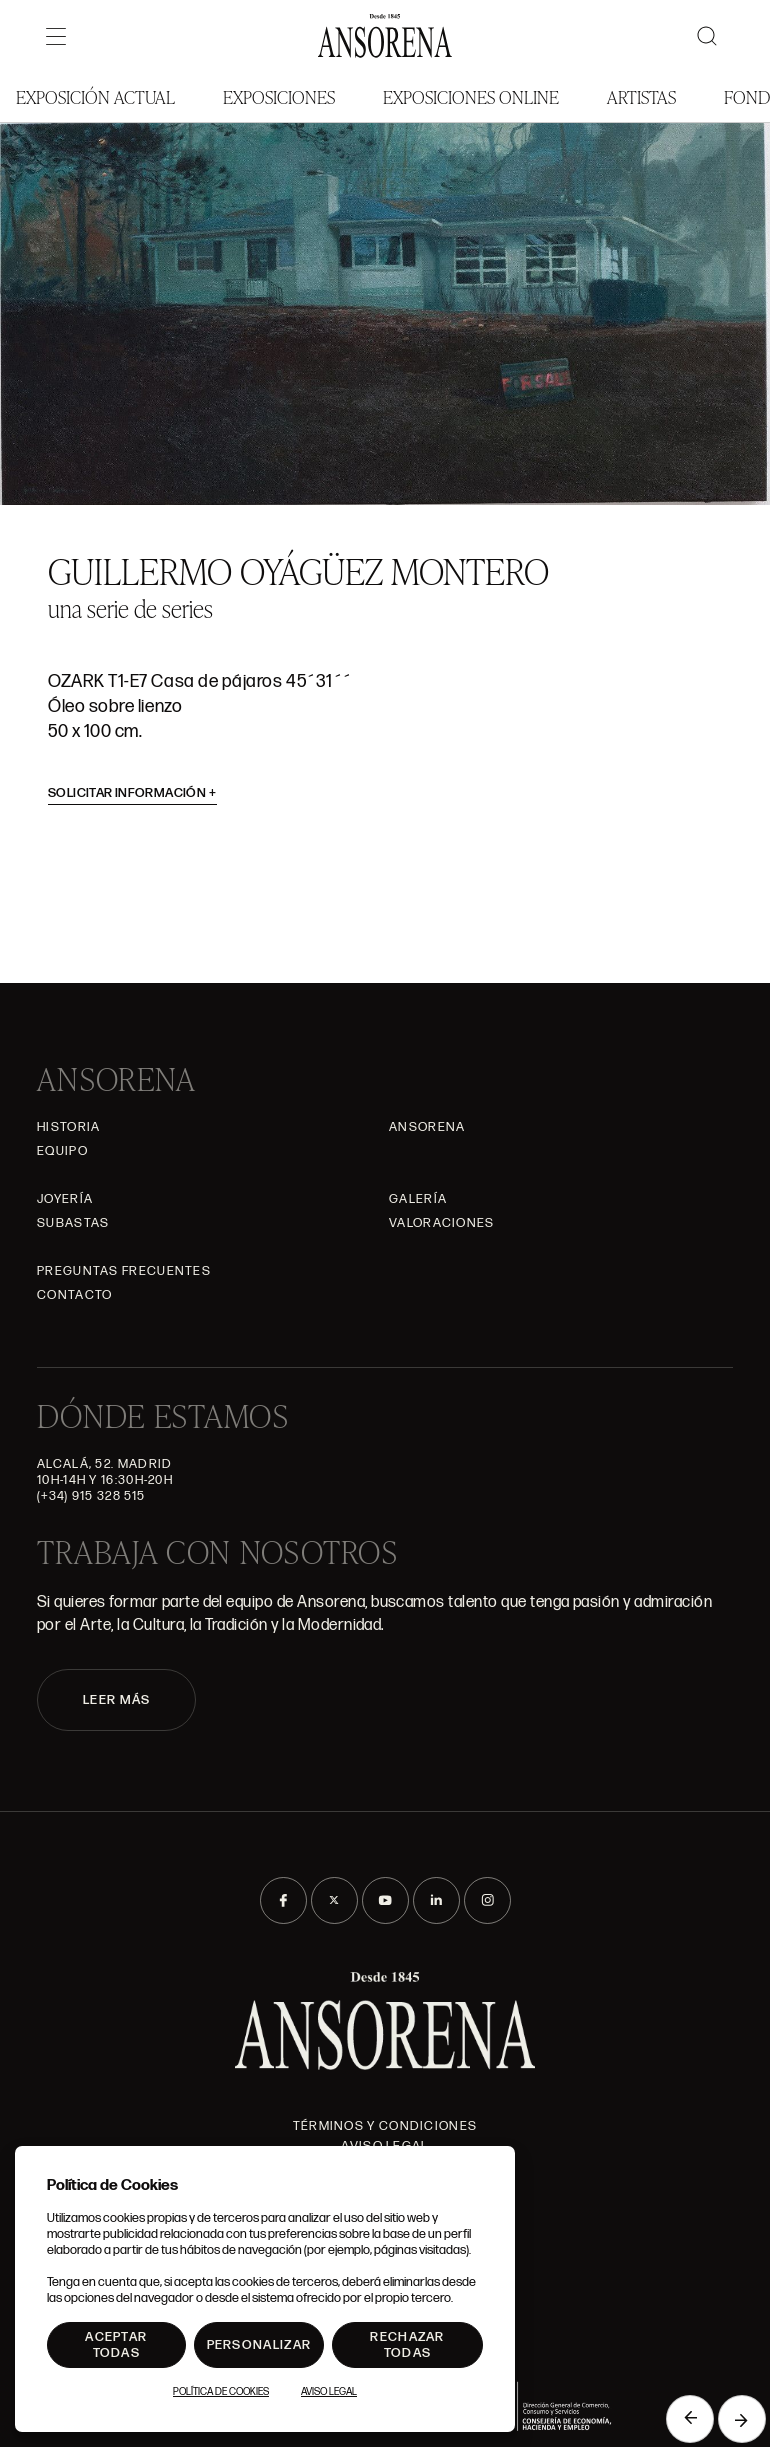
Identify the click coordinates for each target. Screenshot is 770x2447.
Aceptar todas (116, 2345)
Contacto (74, 1295)
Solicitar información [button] (132, 793)
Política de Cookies (221, 2392)
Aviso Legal (329, 2392)
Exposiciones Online (471, 96)
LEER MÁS (116, 1700)
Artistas (641, 96)
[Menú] (56, 36)
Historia (68, 1127)
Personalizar (259, 2345)
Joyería (65, 1199)
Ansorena (427, 1127)
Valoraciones (442, 1223)
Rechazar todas (407, 2345)
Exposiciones (279, 96)
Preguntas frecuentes (124, 1271)
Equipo (62, 1151)
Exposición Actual (95, 96)
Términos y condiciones (385, 2126)
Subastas (73, 1223)
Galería (418, 1199)
